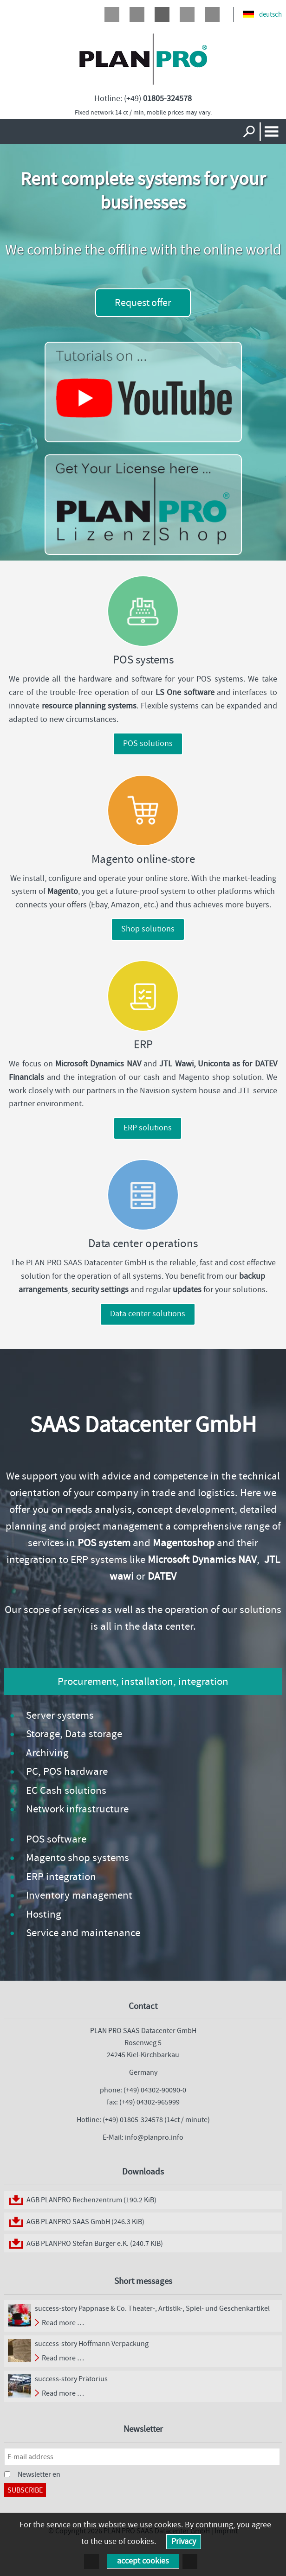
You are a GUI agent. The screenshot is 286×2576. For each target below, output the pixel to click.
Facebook (111, 14)
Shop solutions (148, 929)
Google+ (162, 14)
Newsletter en (39, 2474)
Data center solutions (147, 1313)
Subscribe (25, 2490)
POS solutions (148, 743)
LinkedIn (187, 14)
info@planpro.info (154, 2137)
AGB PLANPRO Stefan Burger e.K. (94, 2243)
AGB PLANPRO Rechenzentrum (91, 2200)
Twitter (137, 14)
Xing (212, 14)
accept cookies (143, 2561)
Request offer (143, 302)
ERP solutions (148, 1127)
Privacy (183, 2541)
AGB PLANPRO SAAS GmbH (85, 2221)
